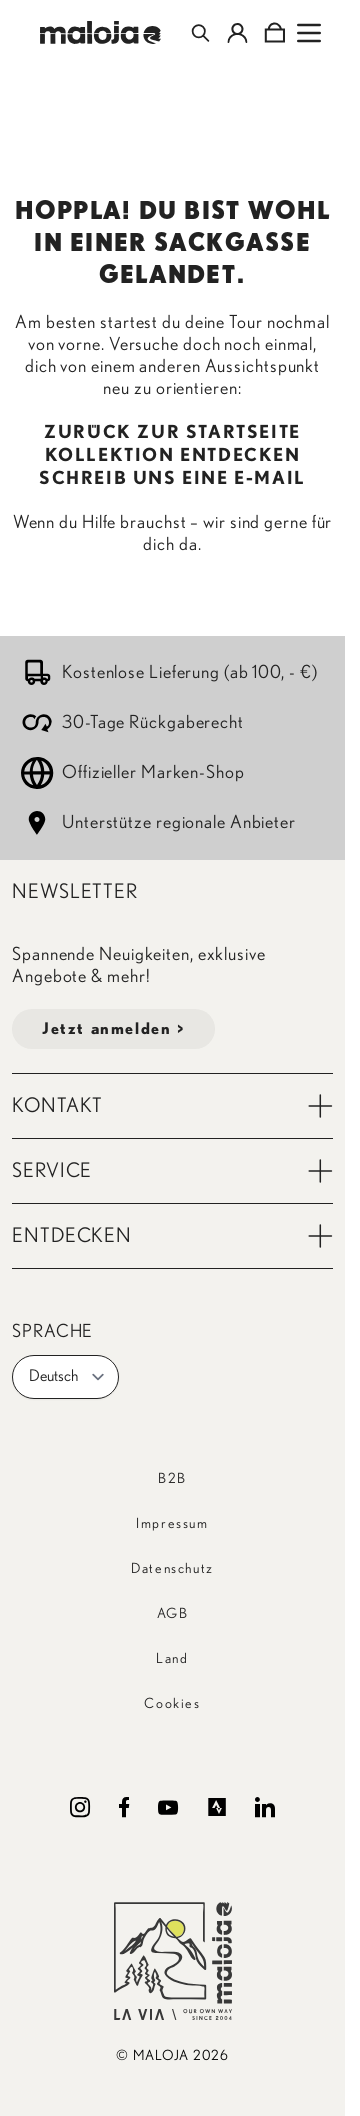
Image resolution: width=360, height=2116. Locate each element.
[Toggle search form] (200, 33)
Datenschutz (172, 1569)
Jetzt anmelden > (113, 1029)
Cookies (172, 1704)
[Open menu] (309, 33)
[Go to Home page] (100, 32)
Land (172, 1659)
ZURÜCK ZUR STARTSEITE (172, 433)
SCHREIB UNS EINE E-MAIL (172, 479)
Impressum (172, 1524)
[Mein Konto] (237, 33)
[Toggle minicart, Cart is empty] (274, 33)
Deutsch (67, 1377)
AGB (173, 1614)
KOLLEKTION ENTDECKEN (173, 456)
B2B (172, 1479)
